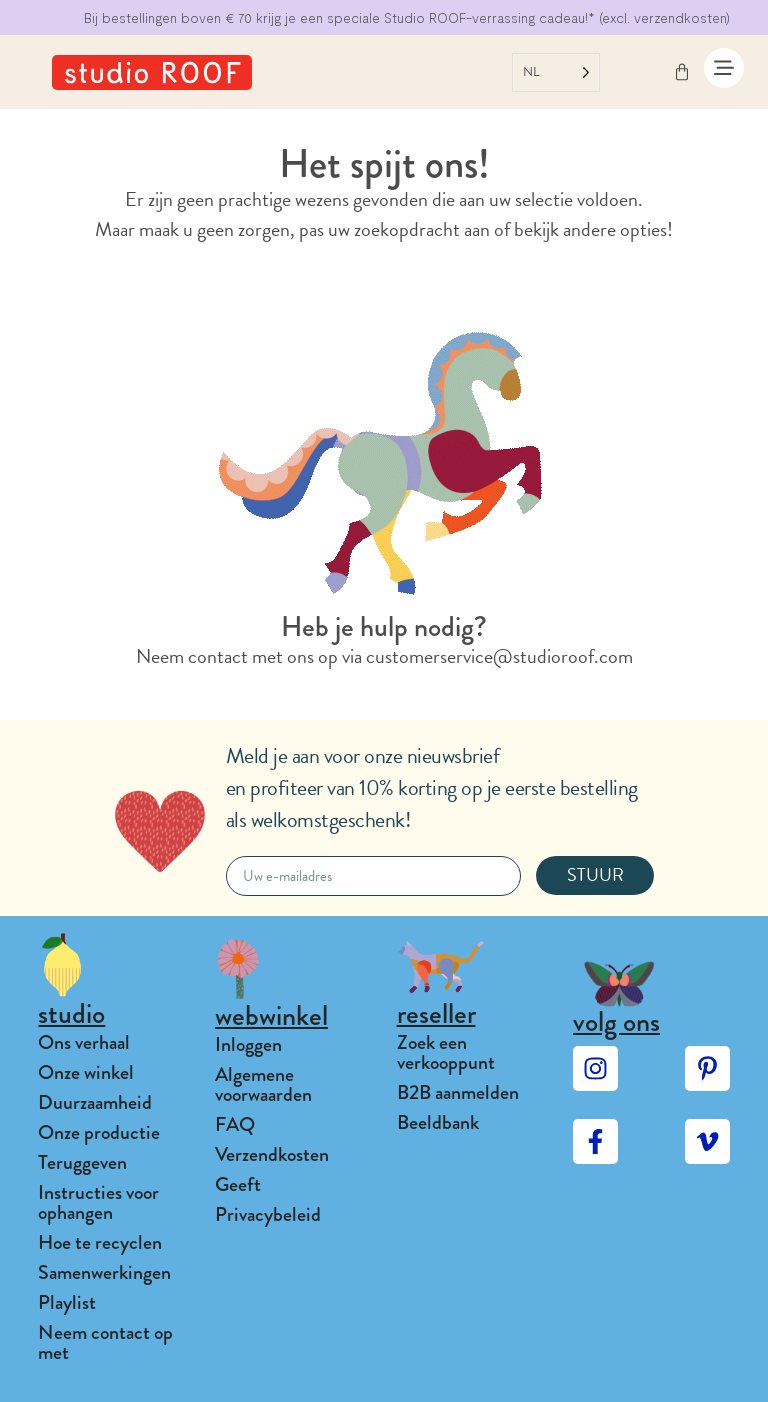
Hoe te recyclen (100, 1242)
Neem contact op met (105, 1342)
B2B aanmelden (458, 1092)
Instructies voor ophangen (98, 1202)
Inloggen (248, 1044)
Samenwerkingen (104, 1272)
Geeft (238, 1184)
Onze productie (99, 1132)
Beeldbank (438, 1122)
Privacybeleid (268, 1214)
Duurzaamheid (95, 1102)
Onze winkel (86, 1072)
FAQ (235, 1124)
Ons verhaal (84, 1042)
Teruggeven (82, 1162)
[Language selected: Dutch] (556, 72)
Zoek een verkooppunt (446, 1052)
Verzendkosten (272, 1154)
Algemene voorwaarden (263, 1084)
